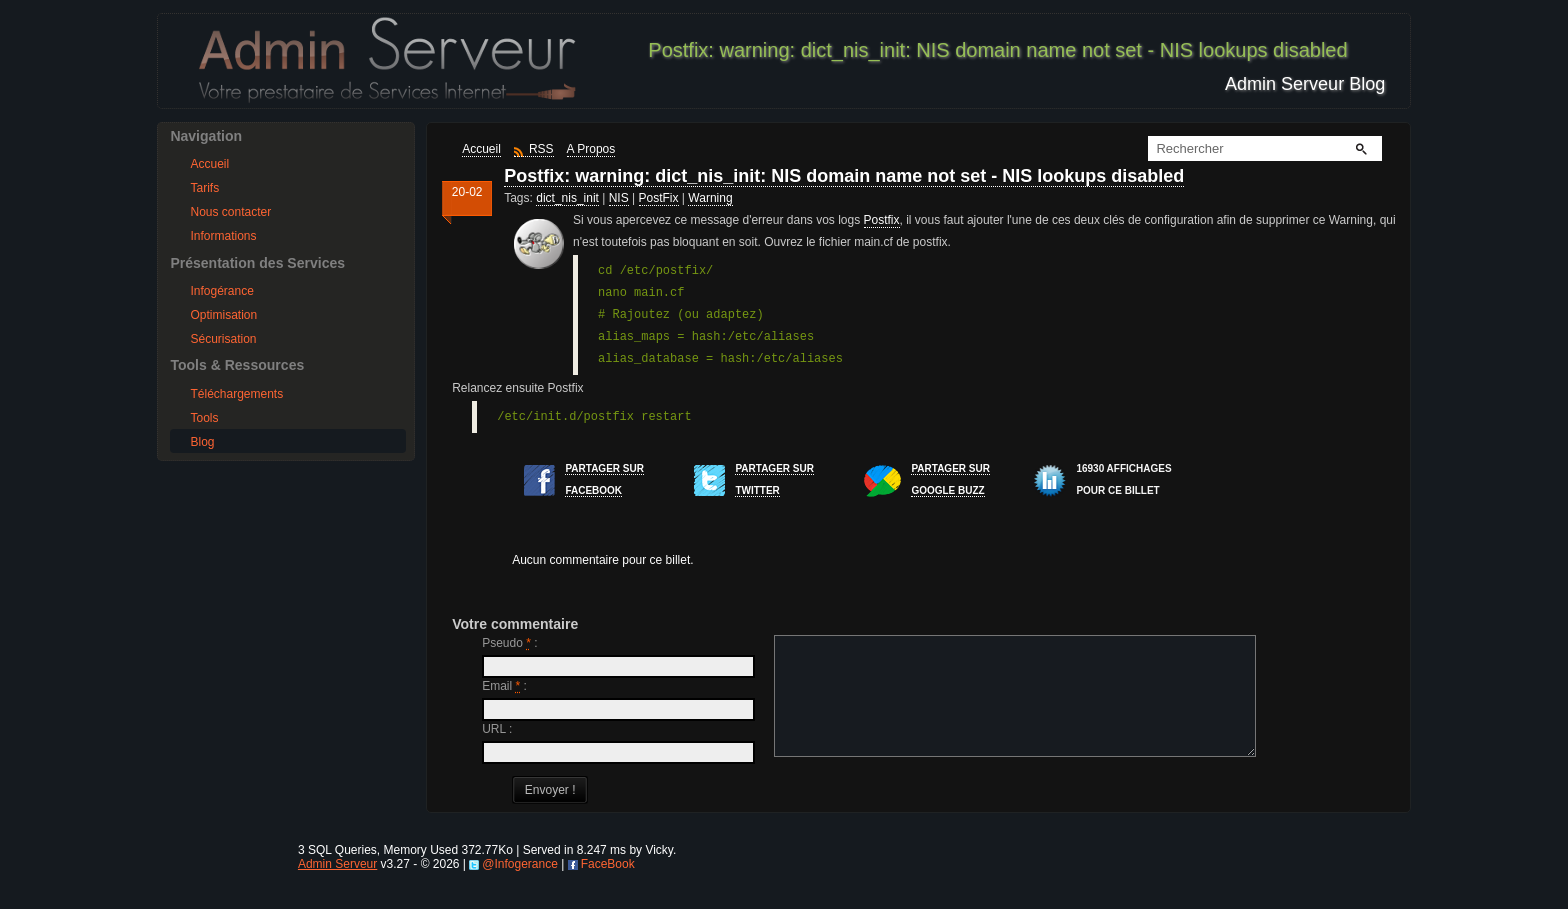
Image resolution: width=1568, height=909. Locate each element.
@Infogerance (520, 888)
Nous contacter (230, 212)
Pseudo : (509, 643)
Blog (202, 442)
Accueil (209, 164)
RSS (541, 149)
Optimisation (223, 315)
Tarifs (204, 188)
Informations (223, 236)
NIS (619, 198)
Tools (204, 418)
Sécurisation (223, 339)
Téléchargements (236, 394)
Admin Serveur (337, 888)
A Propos (591, 149)
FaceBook (608, 888)
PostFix (659, 198)
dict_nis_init (567, 198)
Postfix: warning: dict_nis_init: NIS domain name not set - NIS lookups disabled (844, 176)
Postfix (882, 220)
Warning (710, 198)
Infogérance (221, 291)
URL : (497, 729)
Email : (504, 686)
